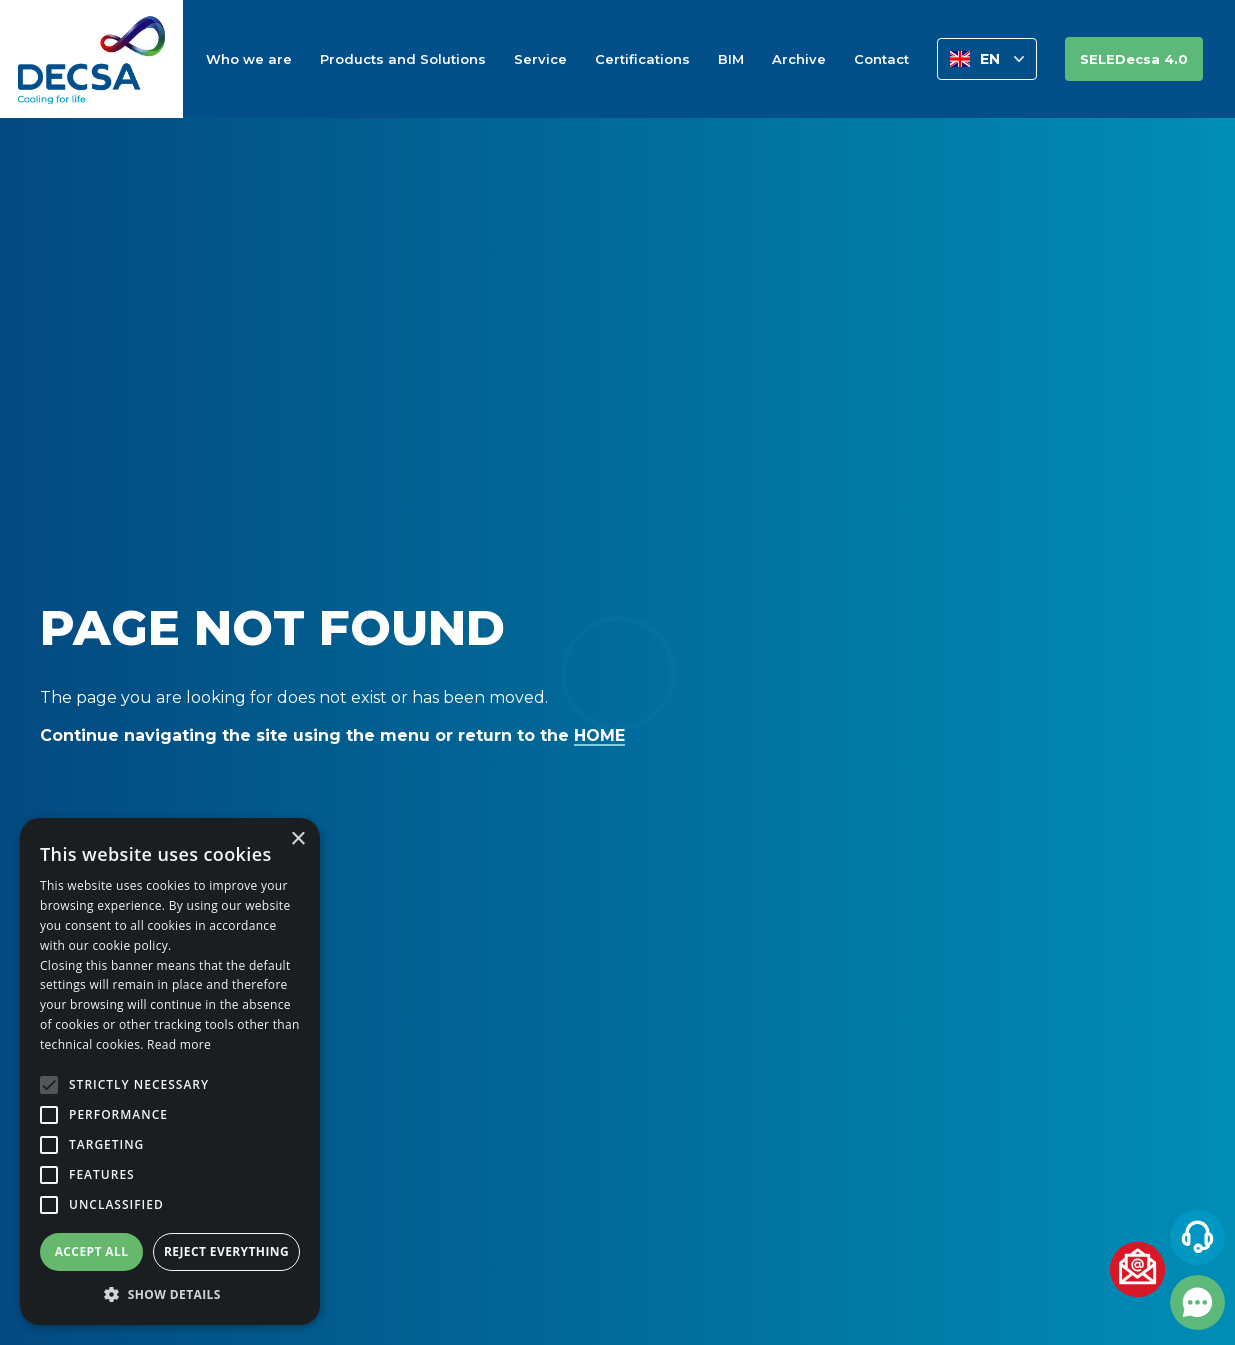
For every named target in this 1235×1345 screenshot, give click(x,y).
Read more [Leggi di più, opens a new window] (179, 1044)
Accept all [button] (92, 1251)
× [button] (297, 839)
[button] (987, 59)
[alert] (170, 1071)
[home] (91, 59)
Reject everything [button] (226, 1251)
